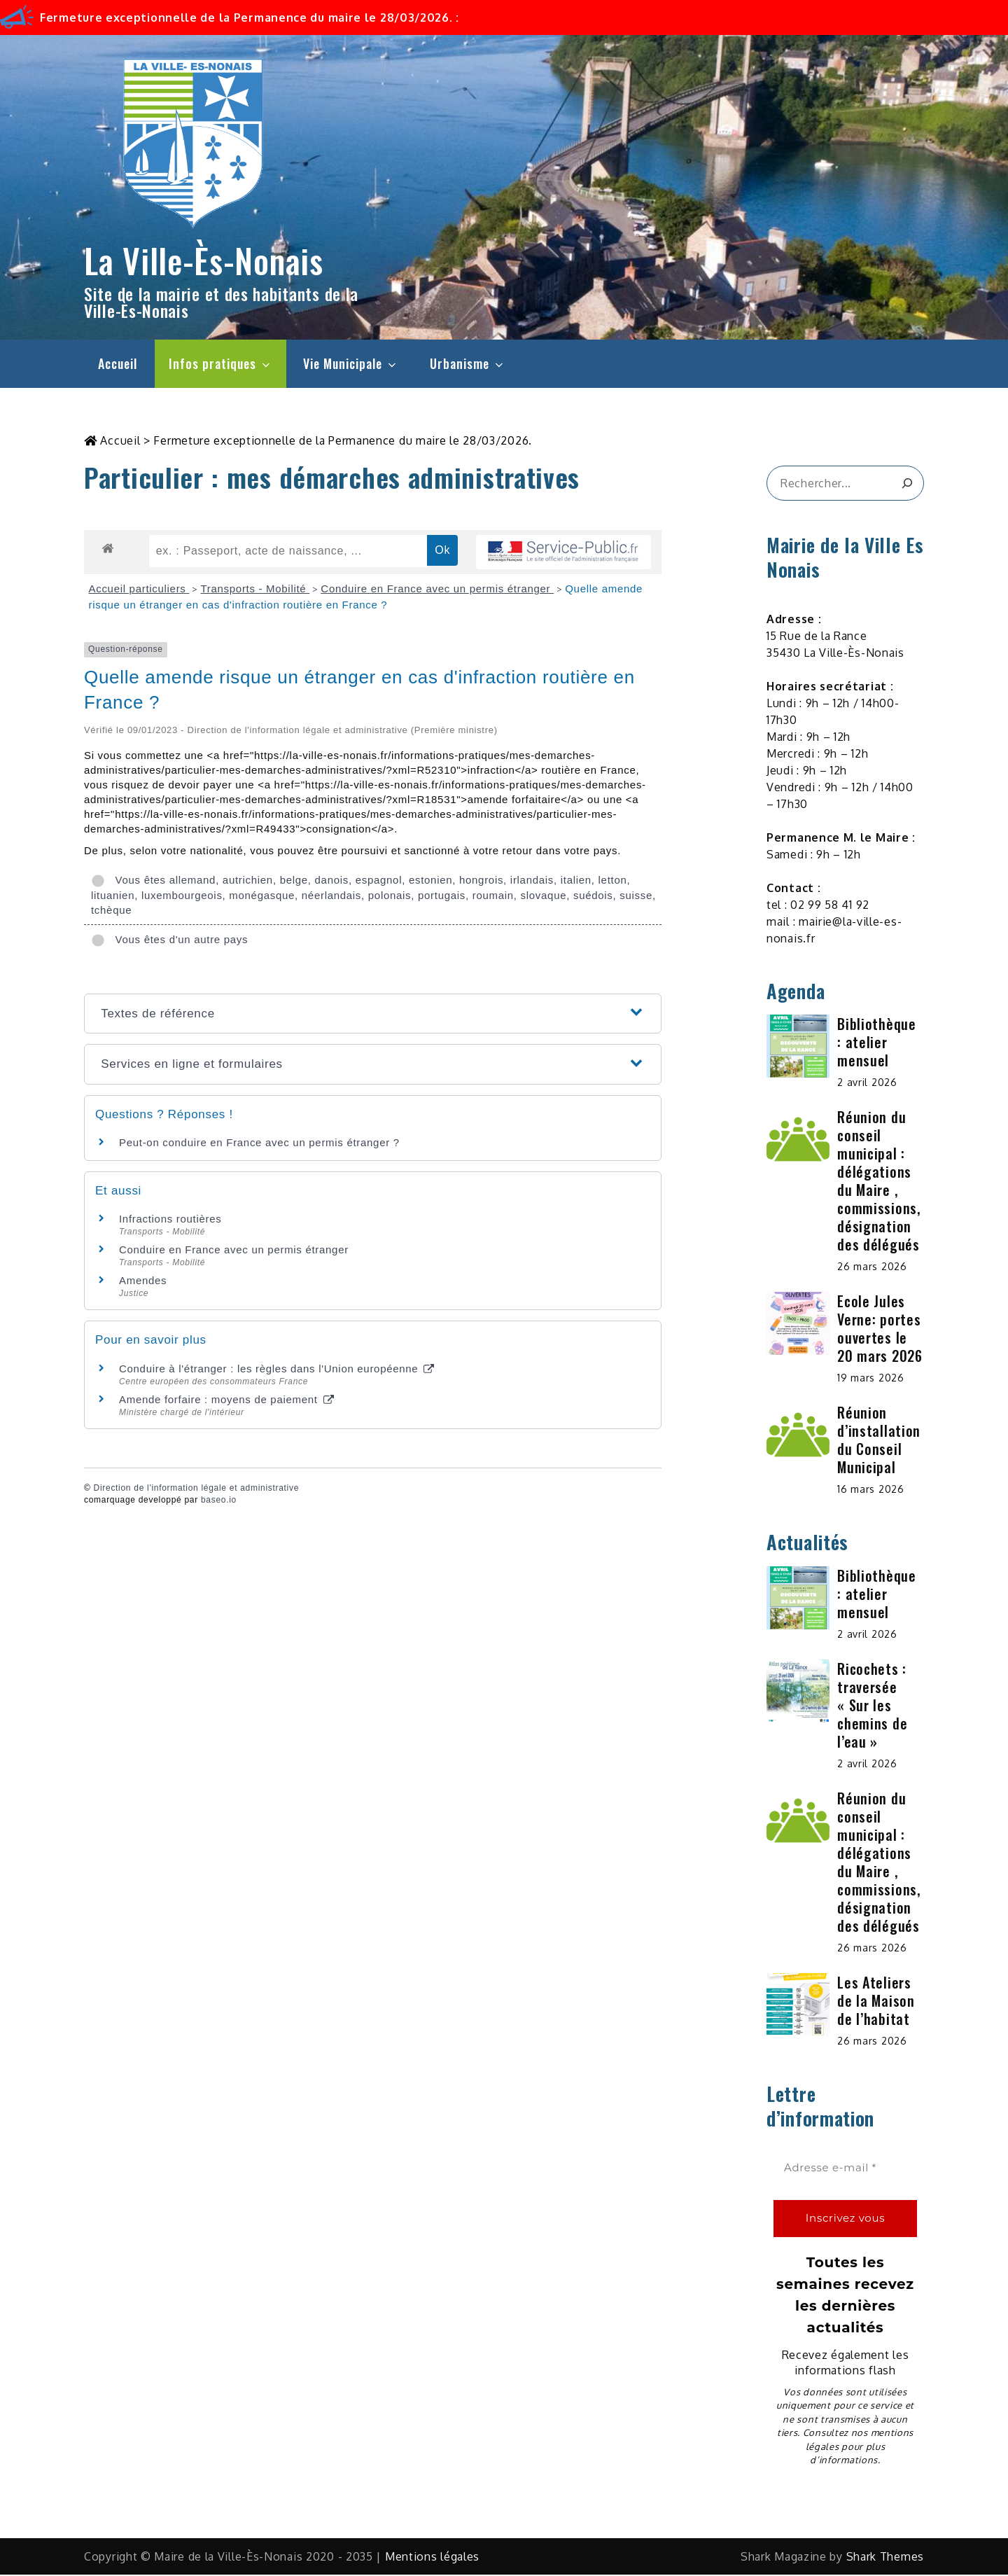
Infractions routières (170, 1220)
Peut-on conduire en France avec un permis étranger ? (259, 1144)
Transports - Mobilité (255, 590)
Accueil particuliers (139, 590)
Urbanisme (467, 363)
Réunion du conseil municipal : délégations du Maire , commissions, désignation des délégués (878, 1182)
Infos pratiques (220, 363)
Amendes (143, 1282)
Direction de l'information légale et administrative (196, 1489)
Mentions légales (432, 2558)
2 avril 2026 (867, 1083)
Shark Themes (885, 2558)
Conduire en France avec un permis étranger (437, 590)
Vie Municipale (350, 363)
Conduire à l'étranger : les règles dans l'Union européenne (276, 1370)
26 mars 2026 (871, 1268)
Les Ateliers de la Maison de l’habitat (875, 2002)
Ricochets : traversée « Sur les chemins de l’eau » (872, 1706)
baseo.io (219, 1501)
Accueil (117, 363)
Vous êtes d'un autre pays (169, 941)
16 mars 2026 (870, 1490)
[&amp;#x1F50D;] (906, 485)
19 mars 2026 (870, 1379)
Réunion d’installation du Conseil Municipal (878, 1441)
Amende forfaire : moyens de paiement (226, 1401)
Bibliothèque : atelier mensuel (876, 1043)
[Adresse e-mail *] (845, 2169)
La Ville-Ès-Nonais (203, 260)
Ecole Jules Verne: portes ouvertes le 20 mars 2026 (879, 1329)
